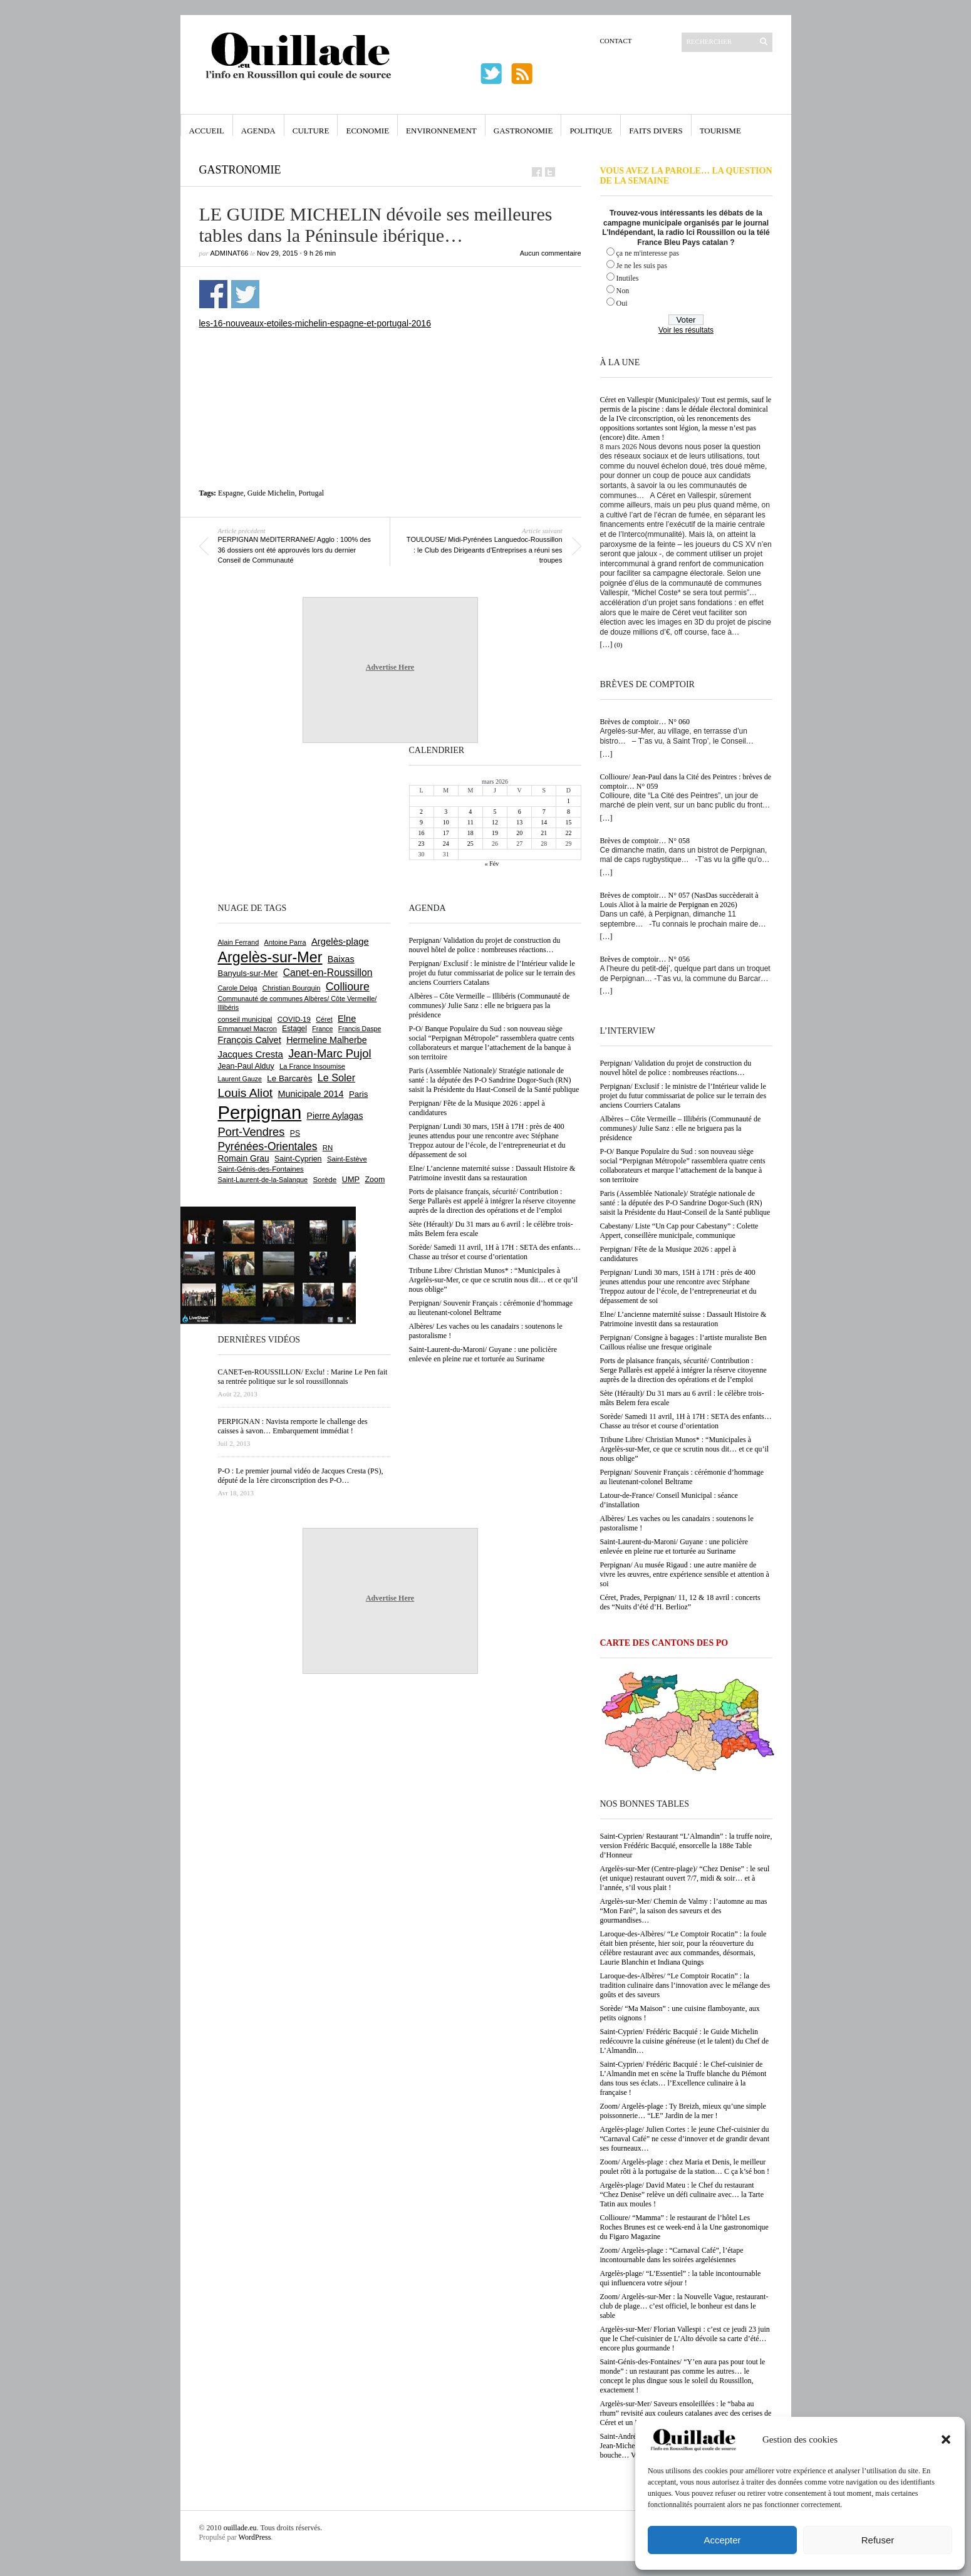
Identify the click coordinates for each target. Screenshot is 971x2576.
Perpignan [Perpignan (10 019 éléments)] (260, 1112)
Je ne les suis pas (641, 265)
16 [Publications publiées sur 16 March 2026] (421, 832)
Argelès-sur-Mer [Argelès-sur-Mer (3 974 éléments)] (270, 957)
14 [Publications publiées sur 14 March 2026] (544, 822)
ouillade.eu (240, 2527)
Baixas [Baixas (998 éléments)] (341, 959)
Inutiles (627, 278)
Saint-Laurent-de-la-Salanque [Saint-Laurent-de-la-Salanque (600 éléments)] (263, 1179)
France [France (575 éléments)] (322, 1028)
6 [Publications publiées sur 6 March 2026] (519, 811)
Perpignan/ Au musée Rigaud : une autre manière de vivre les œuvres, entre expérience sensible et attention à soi (684, 1574)
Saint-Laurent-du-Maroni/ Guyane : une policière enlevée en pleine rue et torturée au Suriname (674, 1546)
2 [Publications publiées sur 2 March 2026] (421, 811)
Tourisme (720, 130)
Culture (311, 130)
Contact (616, 40)
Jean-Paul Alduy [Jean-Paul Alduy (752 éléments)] (246, 1066)
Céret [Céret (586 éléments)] (324, 1019)
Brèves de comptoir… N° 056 (645, 959)
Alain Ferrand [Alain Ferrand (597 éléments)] (238, 942)
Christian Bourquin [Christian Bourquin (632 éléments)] (291, 988)
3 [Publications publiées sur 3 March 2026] (445, 811)
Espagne (231, 493)
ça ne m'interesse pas (647, 253)
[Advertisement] (390, 363)
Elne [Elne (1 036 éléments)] (347, 1019)
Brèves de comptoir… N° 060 (645, 721)
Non (623, 290)
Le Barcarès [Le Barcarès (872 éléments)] (289, 1078)
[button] (946, 2439)
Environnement (441, 130)
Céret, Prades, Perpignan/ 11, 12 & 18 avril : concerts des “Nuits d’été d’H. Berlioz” (680, 1602)
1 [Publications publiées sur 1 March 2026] (568, 800)
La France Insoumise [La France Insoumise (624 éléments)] (312, 1066)
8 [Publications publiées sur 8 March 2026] (568, 811)
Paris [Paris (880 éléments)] (358, 1094)
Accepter (722, 2540)
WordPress (255, 2537)
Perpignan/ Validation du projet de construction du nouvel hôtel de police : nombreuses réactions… (676, 1068)
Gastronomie (523, 130)
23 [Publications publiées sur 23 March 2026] (421, 843)
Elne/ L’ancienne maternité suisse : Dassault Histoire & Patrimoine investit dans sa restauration (683, 1319)
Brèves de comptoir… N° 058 (645, 840)
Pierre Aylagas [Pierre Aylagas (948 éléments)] (335, 1116)
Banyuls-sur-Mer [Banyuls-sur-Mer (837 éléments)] (248, 973)
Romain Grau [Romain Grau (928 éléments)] (243, 1158)
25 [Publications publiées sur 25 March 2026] (470, 843)
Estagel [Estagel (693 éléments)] (294, 1028)
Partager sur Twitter (245, 294)
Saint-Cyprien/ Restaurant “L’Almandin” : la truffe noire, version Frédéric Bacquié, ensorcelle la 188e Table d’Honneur (686, 1845)
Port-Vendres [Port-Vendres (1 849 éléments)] (251, 1131)
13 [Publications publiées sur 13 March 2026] (519, 822)
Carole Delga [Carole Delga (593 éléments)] (237, 988)
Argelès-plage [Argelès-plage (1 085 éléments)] (340, 942)
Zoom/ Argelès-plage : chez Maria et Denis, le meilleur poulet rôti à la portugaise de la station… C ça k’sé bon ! (685, 2167)
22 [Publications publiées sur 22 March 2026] (568, 832)
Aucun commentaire (550, 253)
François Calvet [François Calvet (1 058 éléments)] (249, 1040)
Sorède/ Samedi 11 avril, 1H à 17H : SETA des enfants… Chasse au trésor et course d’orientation (686, 1421)
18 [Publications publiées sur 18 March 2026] (470, 832)
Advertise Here (390, 667)
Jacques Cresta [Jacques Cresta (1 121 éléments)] (250, 1054)
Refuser (878, 2540)
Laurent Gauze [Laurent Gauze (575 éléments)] (240, 1079)
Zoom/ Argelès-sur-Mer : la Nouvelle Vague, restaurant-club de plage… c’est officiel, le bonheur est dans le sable (684, 2306)
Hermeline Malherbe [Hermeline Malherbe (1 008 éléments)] (326, 1040)
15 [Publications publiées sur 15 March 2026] (568, 822)
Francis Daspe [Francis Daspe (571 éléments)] (360, 1028)
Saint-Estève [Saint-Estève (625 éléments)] (347, 1159)
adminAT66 (229, 253)
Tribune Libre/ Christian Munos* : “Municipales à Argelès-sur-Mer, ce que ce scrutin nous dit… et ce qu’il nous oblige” (684, 1449)
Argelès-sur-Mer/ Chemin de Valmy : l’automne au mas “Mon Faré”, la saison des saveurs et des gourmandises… (683, 1910)
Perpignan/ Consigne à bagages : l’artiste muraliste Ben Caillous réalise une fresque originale (683, 1342)
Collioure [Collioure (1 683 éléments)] (348, 986)
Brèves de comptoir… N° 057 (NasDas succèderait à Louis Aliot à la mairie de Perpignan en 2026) (679, 900)
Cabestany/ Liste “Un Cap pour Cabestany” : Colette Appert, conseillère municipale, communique (679, 1231)
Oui (622, 303)
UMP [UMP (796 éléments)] (351, 1179)
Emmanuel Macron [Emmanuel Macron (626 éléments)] (247, 1028)
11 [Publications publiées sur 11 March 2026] (470, 822)
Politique (590, 130)
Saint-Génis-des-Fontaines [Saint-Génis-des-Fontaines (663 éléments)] (261, 1169)
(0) (619, 644)
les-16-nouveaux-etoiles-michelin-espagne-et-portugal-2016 (315, 323)
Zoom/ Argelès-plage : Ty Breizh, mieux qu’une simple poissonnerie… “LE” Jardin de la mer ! (683, 2111)
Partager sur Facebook (213, 294)
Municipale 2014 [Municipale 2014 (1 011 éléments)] (311, 1094)
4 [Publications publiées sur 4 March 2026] (470, 811)
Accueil (206, 130)
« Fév (492, 863)
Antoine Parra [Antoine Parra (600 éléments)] (285, 942)
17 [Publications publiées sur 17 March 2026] (446, 832)
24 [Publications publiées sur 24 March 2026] (446, 843)
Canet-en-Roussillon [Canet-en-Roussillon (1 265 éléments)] (328, 972)
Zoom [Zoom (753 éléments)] (375, 1179)
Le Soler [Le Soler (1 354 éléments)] (336, 1077)
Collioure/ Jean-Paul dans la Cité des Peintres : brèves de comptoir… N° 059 (686, 781)
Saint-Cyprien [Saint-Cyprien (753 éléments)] (298, 1159)
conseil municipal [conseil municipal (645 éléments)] (245, 1019)
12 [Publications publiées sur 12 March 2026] (495, 822)
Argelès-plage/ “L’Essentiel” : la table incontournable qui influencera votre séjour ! (680, 2278)
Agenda (258, 130)
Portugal (311, 493)
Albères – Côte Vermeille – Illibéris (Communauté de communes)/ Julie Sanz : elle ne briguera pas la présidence (680, 1128)
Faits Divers (655, 130)
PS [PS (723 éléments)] (295, 1133)
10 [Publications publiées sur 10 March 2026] (446, 822)
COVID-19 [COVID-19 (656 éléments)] (294, 1019)
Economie (367, 130)
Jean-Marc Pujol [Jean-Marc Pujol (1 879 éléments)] (329, 1053)
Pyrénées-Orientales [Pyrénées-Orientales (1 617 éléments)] (268, 1146)
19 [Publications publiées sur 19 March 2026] (495, 832)
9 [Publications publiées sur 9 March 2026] (421, 822)
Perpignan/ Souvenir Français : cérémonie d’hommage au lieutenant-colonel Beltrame (682, 1477)
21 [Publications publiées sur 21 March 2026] (544, 832)
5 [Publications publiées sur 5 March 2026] (494, 811)
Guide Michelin (271, 493)
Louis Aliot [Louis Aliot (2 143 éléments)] (245, 1092)
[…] (606, 644)
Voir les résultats (686, 330)
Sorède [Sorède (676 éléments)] (325, 1179)
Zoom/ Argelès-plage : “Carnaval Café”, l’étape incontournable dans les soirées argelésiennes (672, 2255)
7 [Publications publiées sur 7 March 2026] (544, 811)
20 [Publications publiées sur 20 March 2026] (519, 832)
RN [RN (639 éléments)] (328, 1147)
